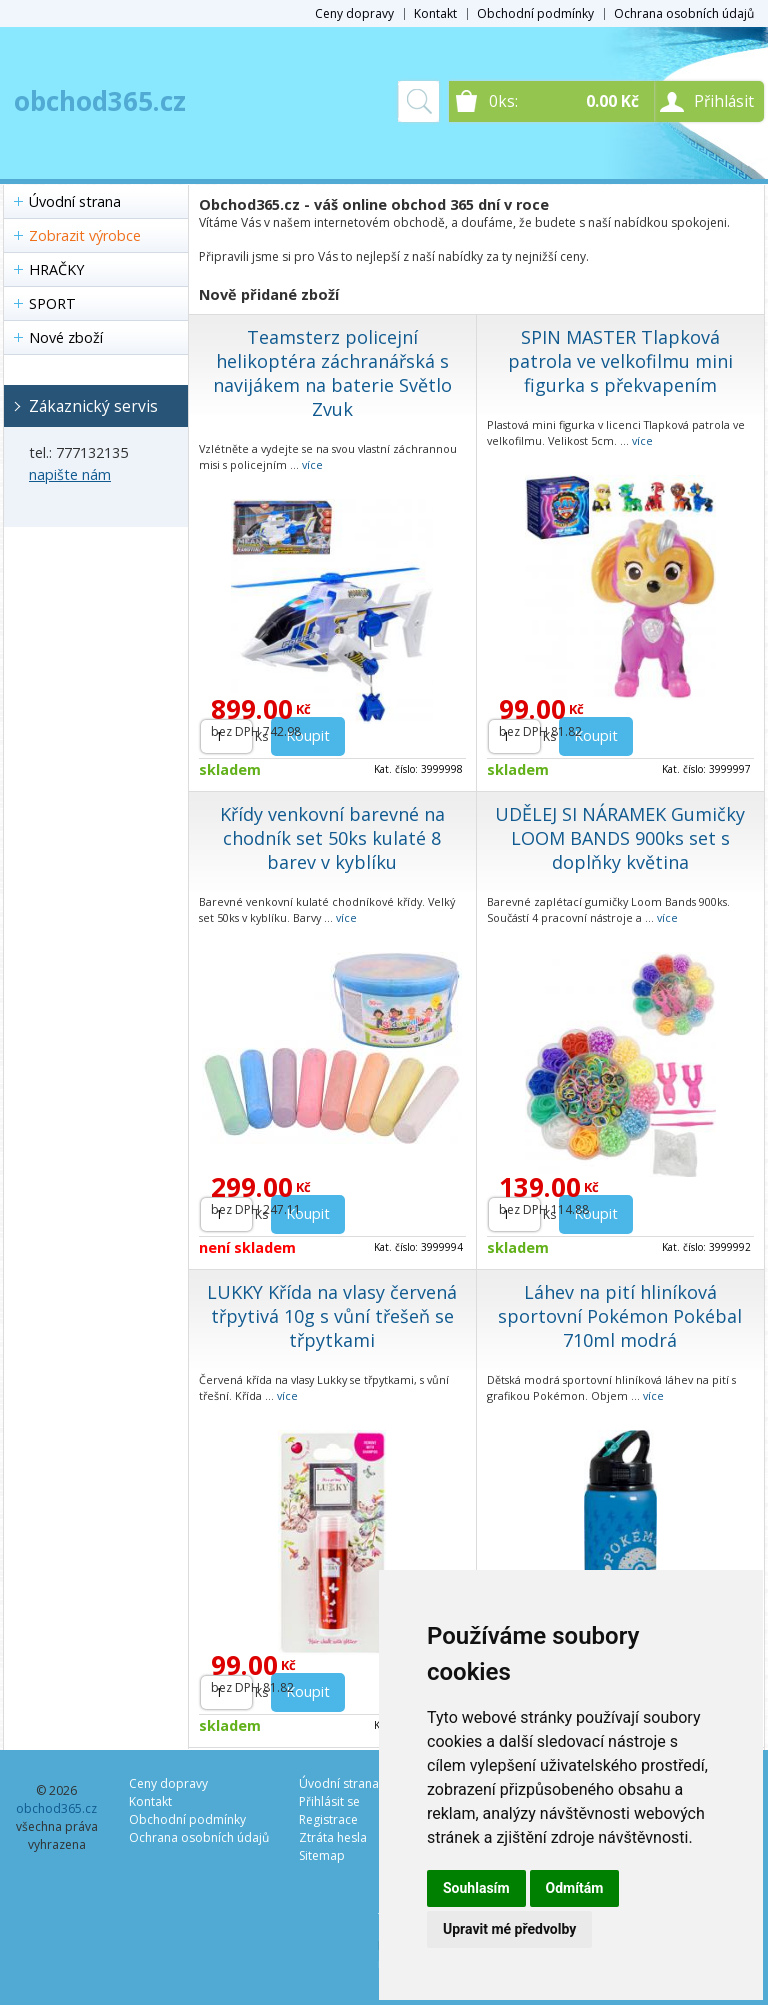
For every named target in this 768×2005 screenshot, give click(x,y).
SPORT (52, 303)
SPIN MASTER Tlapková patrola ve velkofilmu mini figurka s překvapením (620, 361)
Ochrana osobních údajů (684, 13)
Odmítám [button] (575, 1888)
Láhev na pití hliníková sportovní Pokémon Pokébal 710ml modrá (620, 1316)
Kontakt (435, 13)
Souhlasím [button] (476, 1888)
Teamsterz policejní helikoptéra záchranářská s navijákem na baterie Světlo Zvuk (332, 373)
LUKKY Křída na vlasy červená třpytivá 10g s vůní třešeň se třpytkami (332, 1316)
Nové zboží (66, 337)
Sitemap (322, 1855)
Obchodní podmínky (535, 13)
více (312, 464)
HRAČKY (56, 269)
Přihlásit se (329, 1801)
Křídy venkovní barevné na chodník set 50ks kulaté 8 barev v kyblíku (332, 838)
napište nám (70, 474)
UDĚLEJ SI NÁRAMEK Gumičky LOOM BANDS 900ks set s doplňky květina (620, 838)
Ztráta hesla (333, 1837)
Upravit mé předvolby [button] (509, 1929)
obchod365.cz (100, 101)
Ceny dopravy (354, 13)
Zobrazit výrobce (85, 235)
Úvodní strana (75, 201)
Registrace (328, 1819)
